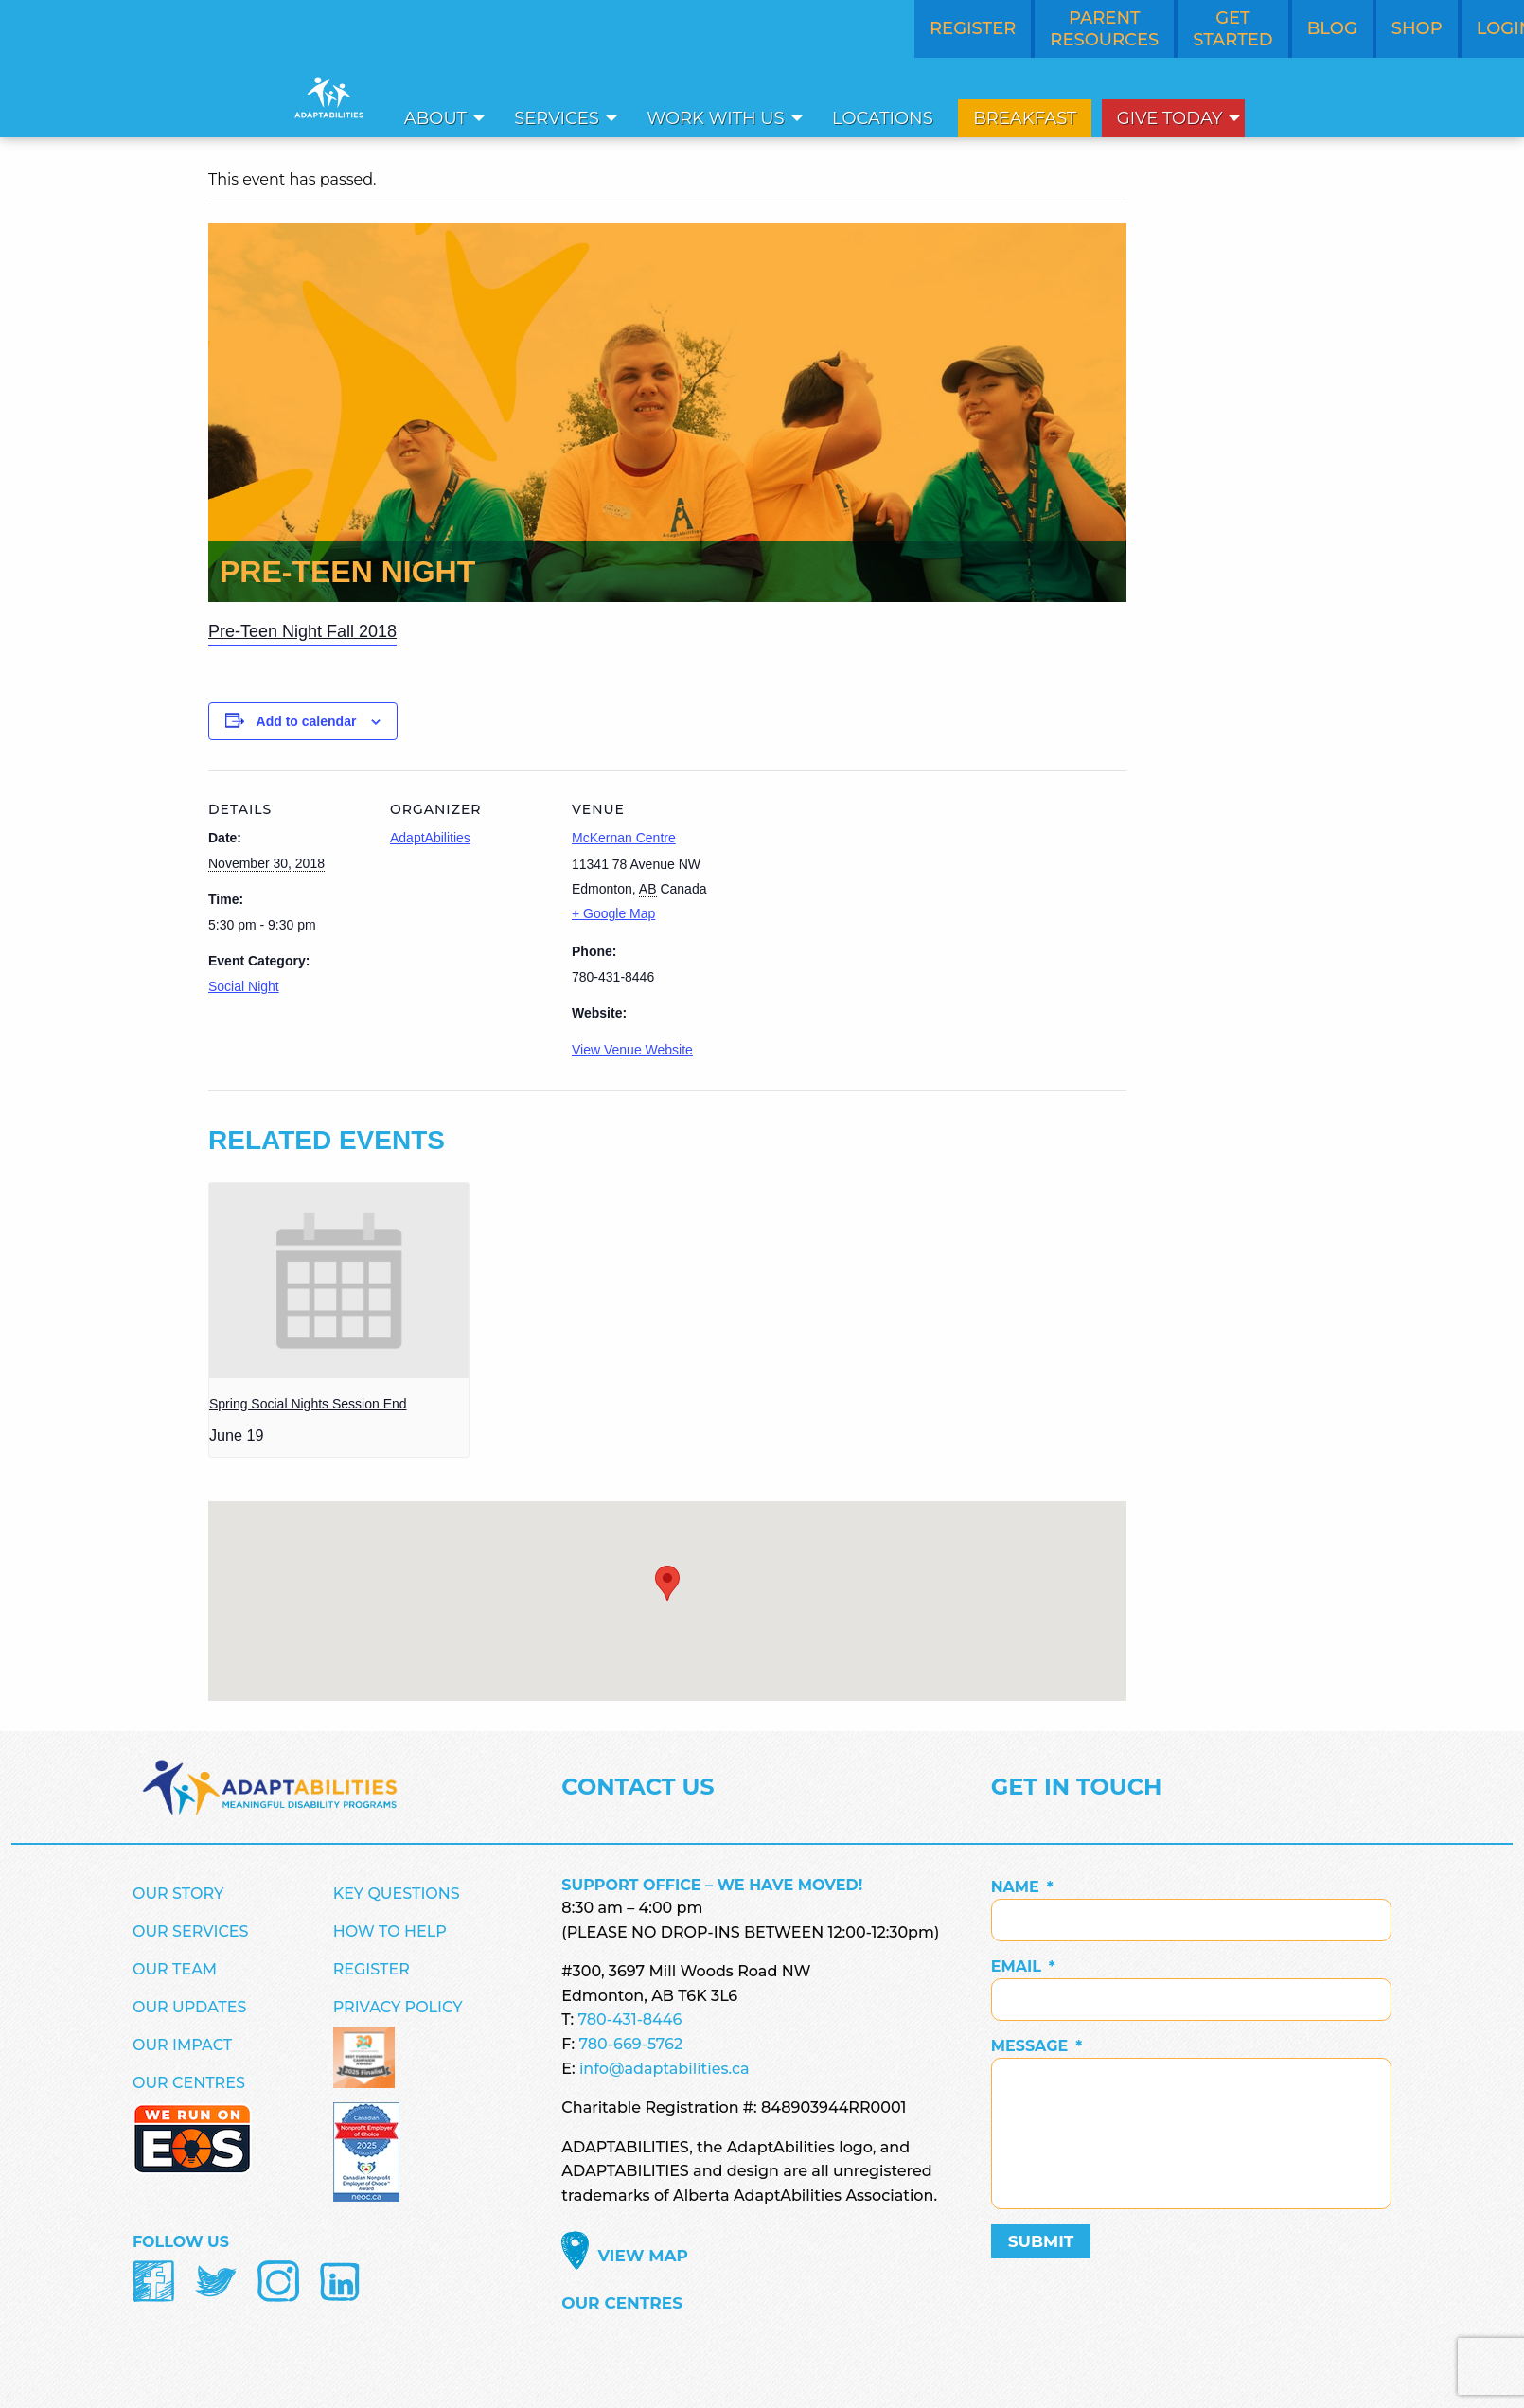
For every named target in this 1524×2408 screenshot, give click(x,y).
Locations (882, 118)
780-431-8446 (630, 2019)
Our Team (175, 1969)
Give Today (1170, 118)
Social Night (243, 986)
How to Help (390, 1931)
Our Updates (189, 2007)
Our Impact (182, 2045)
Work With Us (715, 118)
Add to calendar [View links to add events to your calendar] (307, 721)
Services (556, 118)
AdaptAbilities (430, 837)
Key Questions (396, 1894)
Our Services (191, 1931)
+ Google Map (613, 913)
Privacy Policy (398, 2007)
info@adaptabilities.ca (664, 2069)
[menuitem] (439, 118)
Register (371, 1969)
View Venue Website (632, 1049)
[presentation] (339, 1280)
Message (1037, 2046)
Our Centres (189, 2083)
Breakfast (1024, 118)
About (435, 118)
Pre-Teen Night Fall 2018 (302, 631)
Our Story (178, 1894)
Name (1022, 1887)
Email (1023, 1966)
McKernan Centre (624, 837)
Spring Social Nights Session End (308, 1403)
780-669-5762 (630, 2044)
